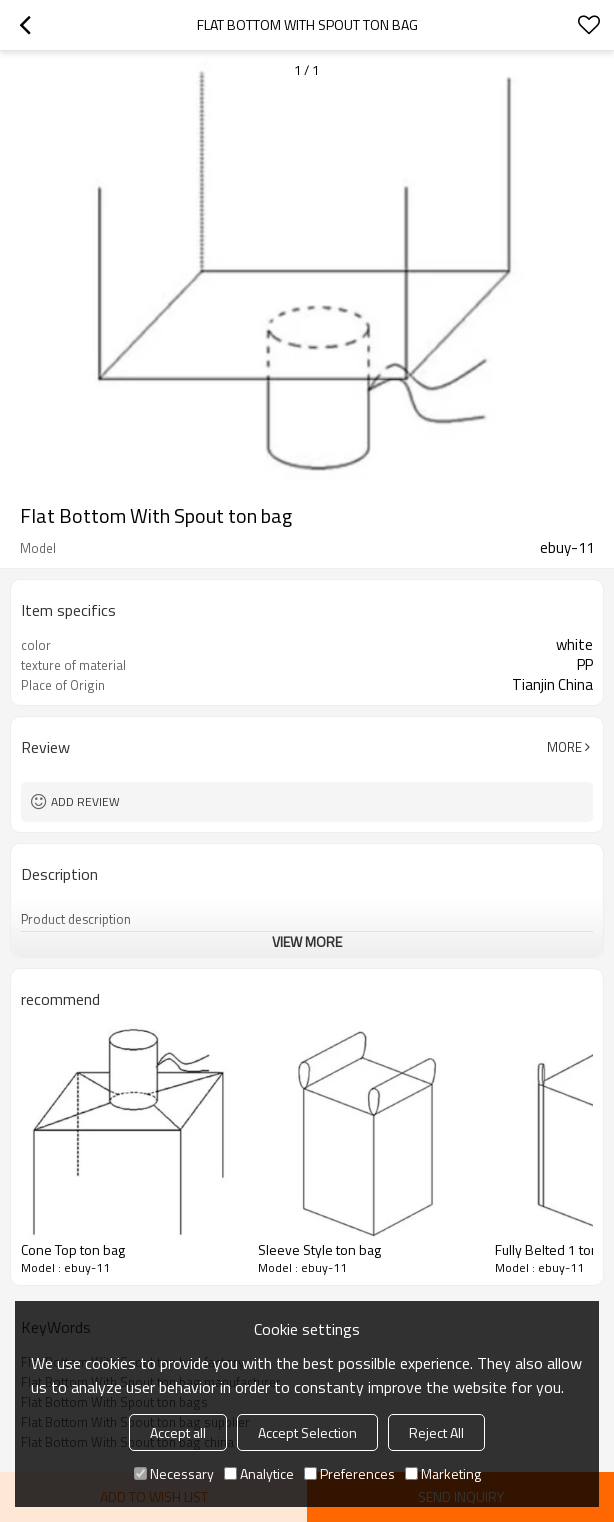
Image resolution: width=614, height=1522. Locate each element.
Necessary (174, 1473)
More (564, 747)
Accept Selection (307, 1432)
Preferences (349, 1473)
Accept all (178, 1432)
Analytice (259, 1473)
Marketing (443, 1473)
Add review (85, 801)
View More (307, 941)
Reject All (436, 1432)
